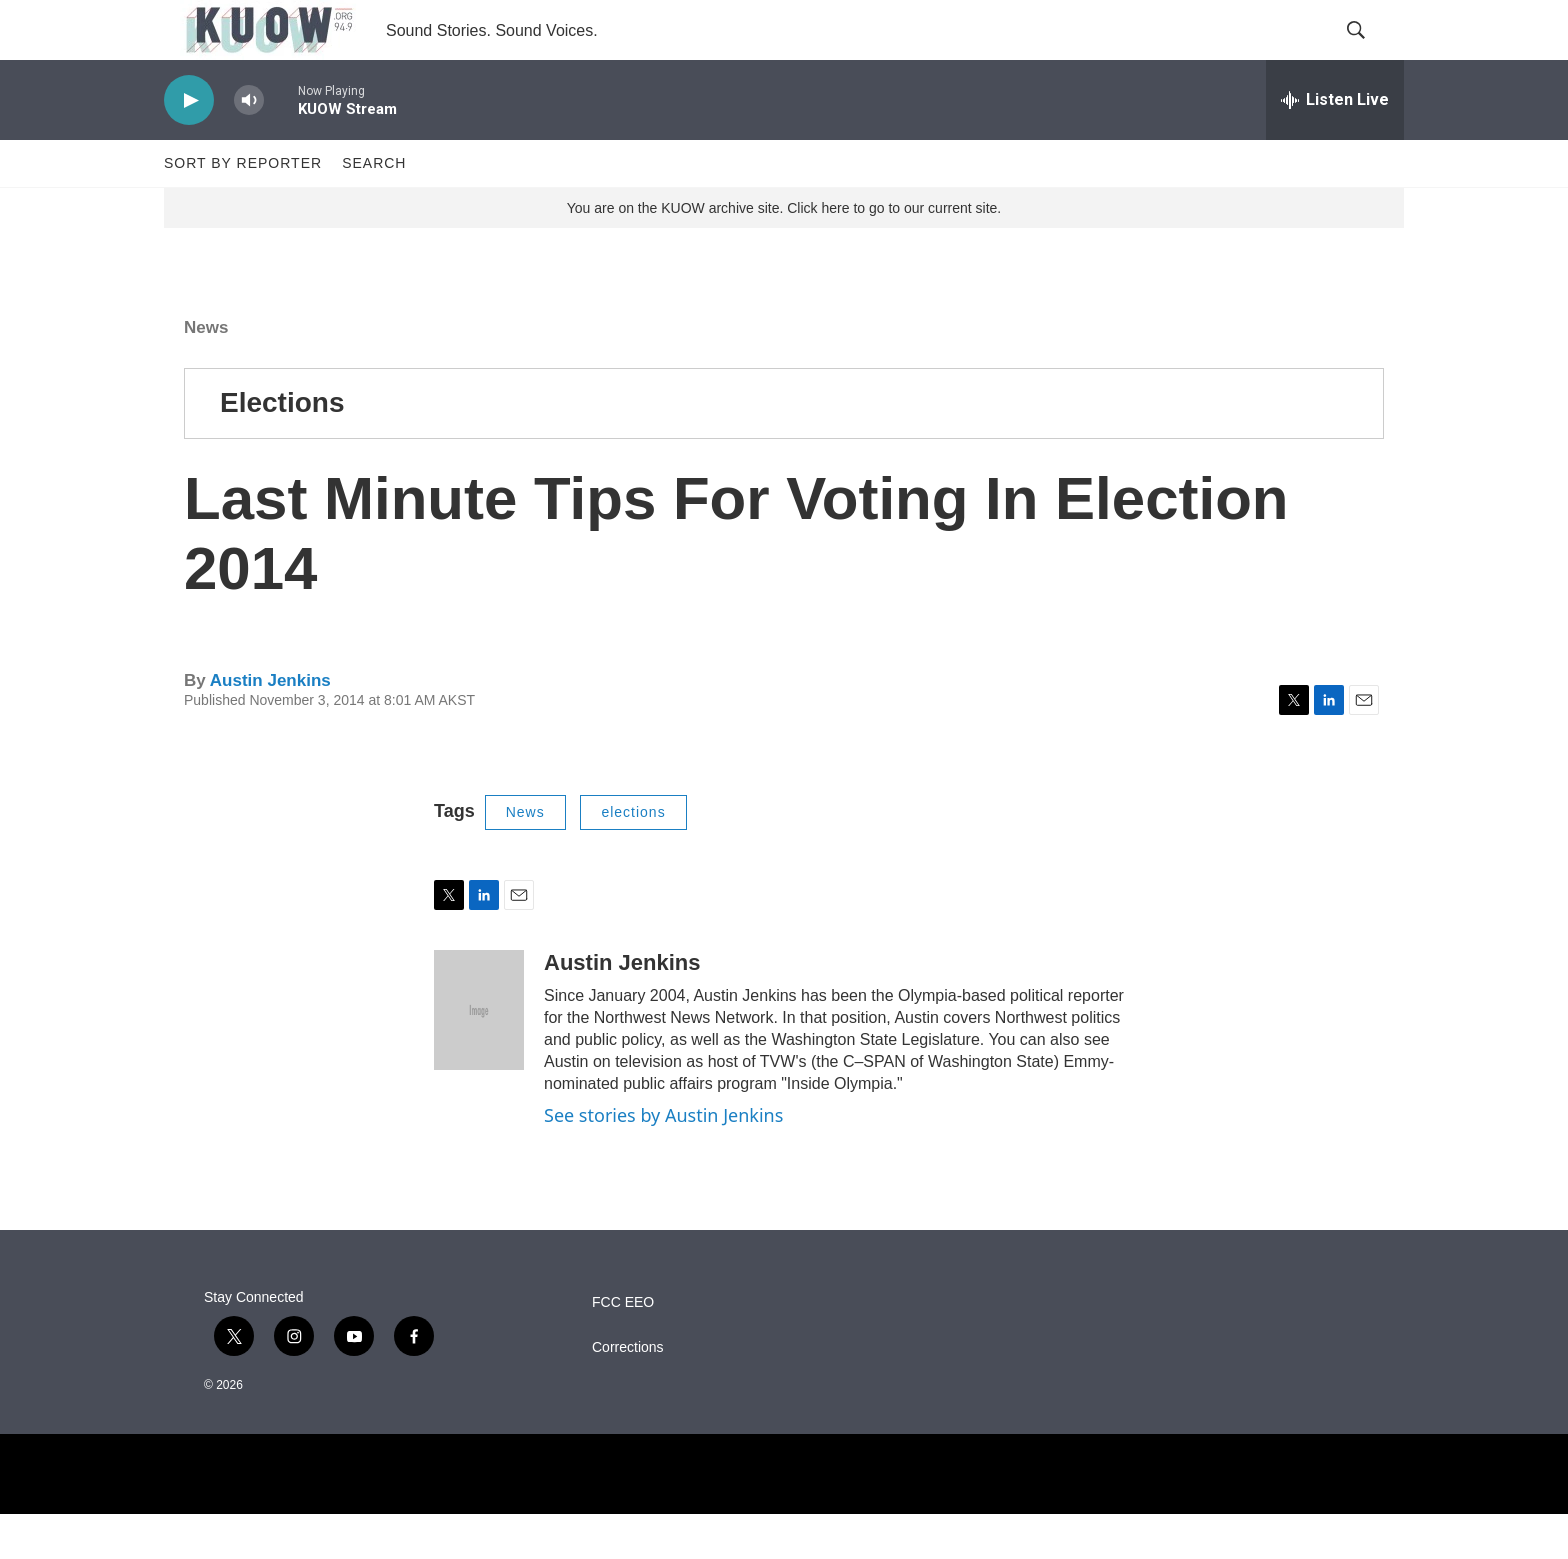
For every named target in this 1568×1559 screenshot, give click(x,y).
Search (374, 208)
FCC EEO (623, 1347)
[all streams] (1335, 145)
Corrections (628, 1392)
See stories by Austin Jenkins (663, 1160)
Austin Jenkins (270, 725)
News (206, 372)
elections (633, 857)
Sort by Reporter (243, 208)
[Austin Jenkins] (479, 1055)
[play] (189, 145)
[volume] (249, 145)
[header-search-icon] (1372, 53)
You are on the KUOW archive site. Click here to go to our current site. (784, 253)
